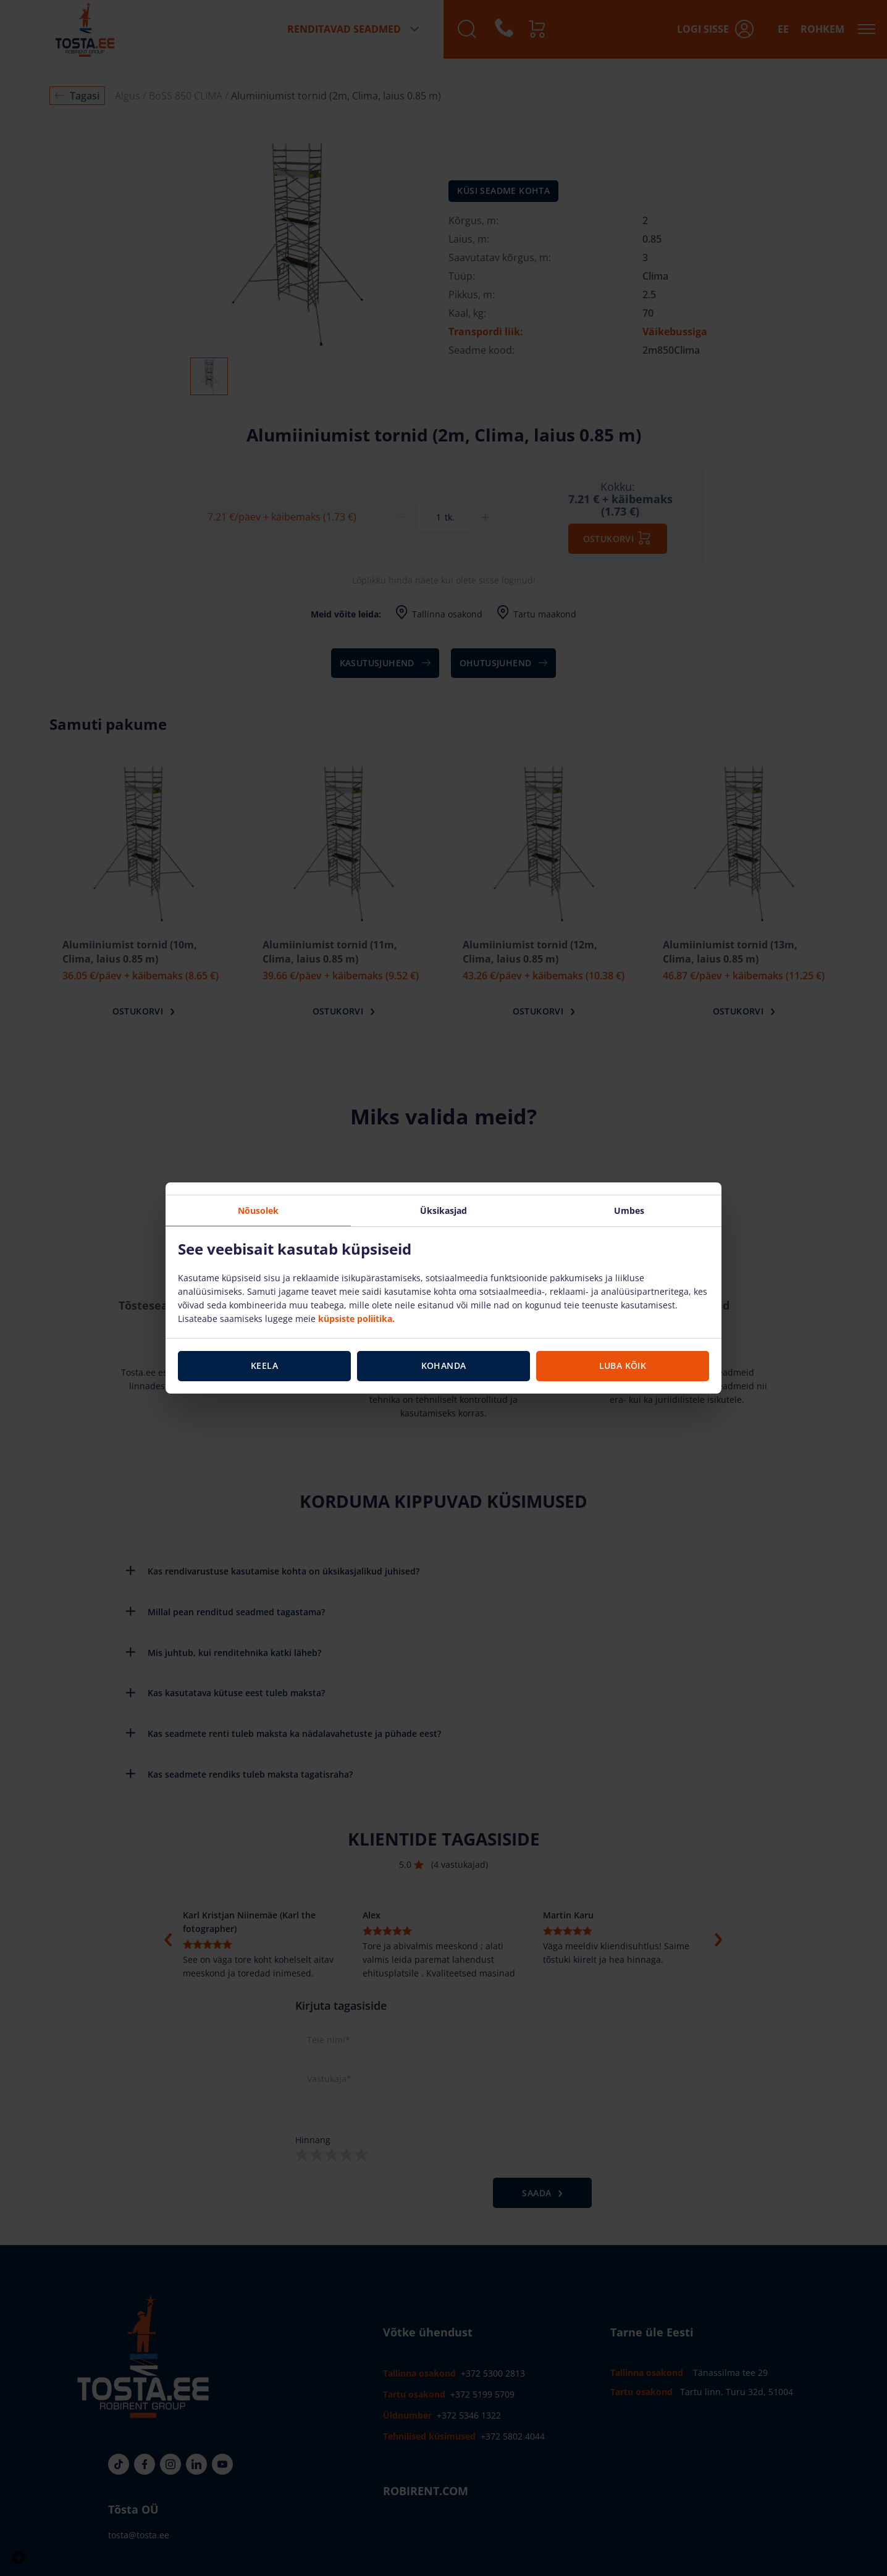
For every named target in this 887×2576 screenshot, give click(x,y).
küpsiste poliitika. (356, 1318)
